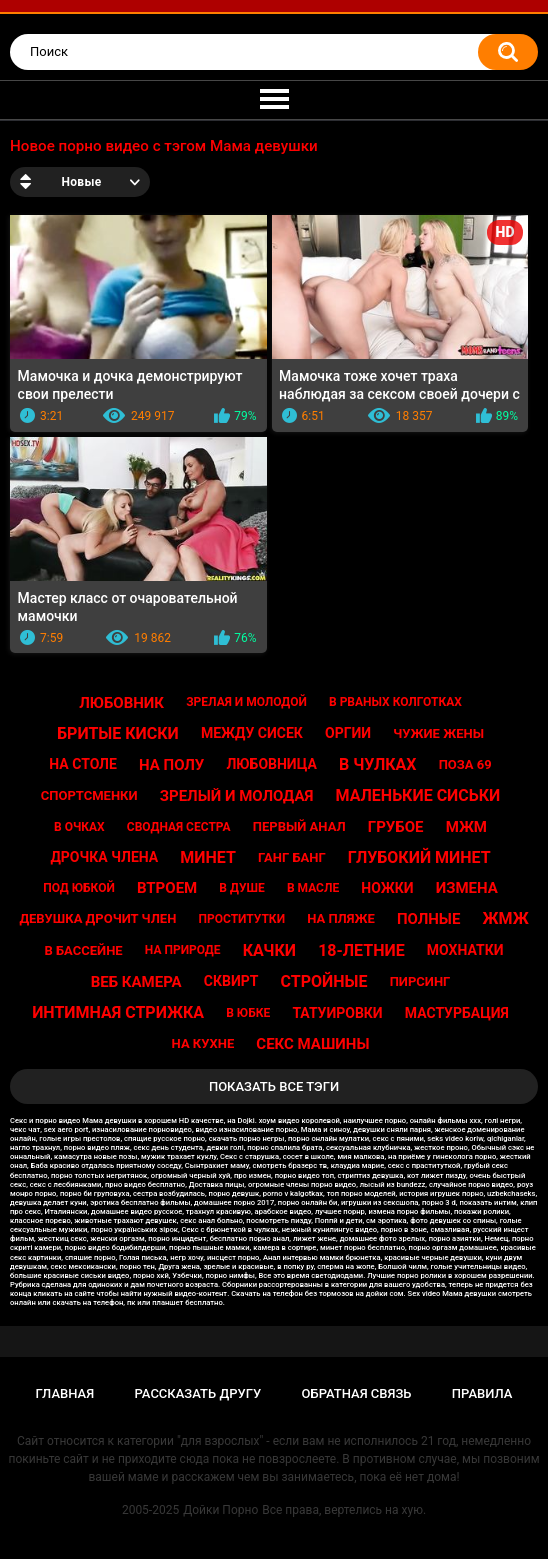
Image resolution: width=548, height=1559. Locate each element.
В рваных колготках (395, 702)
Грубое (396, 827)
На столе (83, 764)
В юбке (248, 1013)
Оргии (348, 733)
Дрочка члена (104, 857)
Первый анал (299, 826)
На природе (183, 950)
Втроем (167, 888)
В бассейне (83, 950)
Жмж (506, 918)
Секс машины (312, 1044)
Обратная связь (357, 1393)
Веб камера (136, 982)
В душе (241, 888)
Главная (65, 1393)
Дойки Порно (220, 1510)
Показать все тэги (274, 1086)
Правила (482, 1393)
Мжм (466, 827)
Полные (428, 919)
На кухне (203, 1043)
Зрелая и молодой (246, 702)
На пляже (341, 918)
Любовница (271, 764)
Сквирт (231, 981)
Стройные (324, 981)
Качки (269, 950)
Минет (208, 857)
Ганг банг (292, 857)
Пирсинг (420, 981)
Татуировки (337, 1013)
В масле (313, 888)
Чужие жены (438, 733)
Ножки (387, 888)
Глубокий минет (419, 857)
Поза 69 (465, 764)
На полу (171, 765)
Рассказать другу (198, 1393)
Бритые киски (118, 733)
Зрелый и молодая (237, 796)
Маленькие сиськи (418, 795)
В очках (79, 827)
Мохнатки (465, 950)
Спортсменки (89, 795)
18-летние (361, 950)
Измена (467, 888)
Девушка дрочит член (97, 918)
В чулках (378, 764)
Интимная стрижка (118, 1012)
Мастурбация (457, 1013)
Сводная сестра (179, 827)
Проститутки (241, 919)
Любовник (121, 703)
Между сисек (252, 733)
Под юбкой (79, 888)
